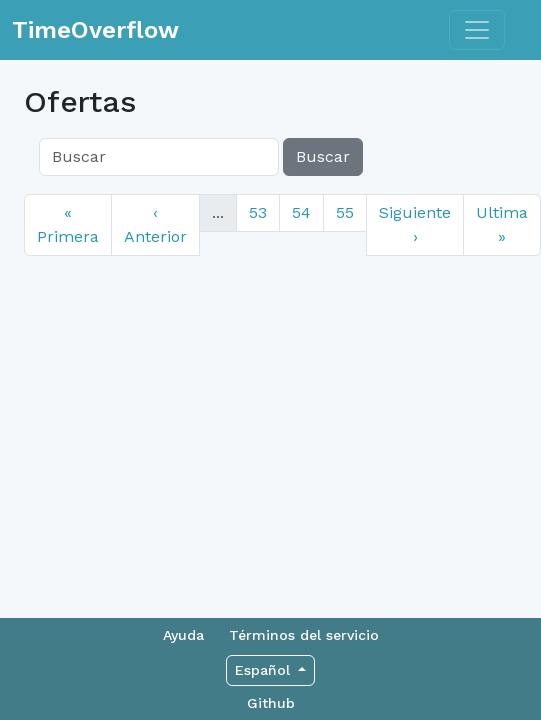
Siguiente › (415, 224)
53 (258, 212)
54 (301, 212)
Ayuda (183, 635)
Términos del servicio (304, 635)
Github (271, 703)
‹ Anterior (155, 224)
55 (345, 212)
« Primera (68, 224)
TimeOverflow (95, 30)
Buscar (323, 156)
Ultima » (502, 224)
